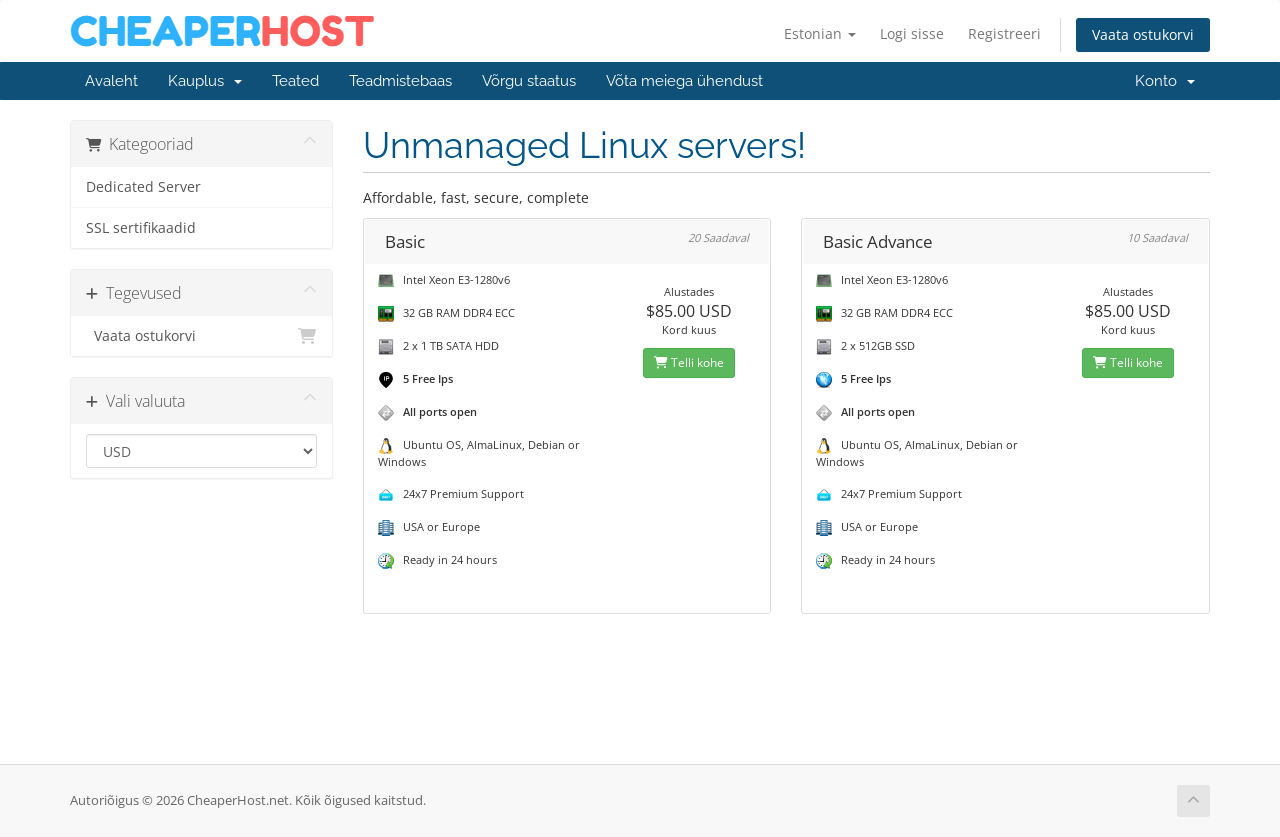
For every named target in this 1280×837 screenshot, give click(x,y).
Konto (1165, 81)
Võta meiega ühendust (684, 81)
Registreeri (1004, 33)
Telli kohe (689, 362)
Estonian (820, 33)
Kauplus (205, 81)
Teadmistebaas (400, 81)
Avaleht (111, 81)
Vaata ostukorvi (1143, 34)
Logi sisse (912, 33)
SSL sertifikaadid (141, 228)
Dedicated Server (143, 187)
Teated (295, 81)
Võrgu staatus (529, 81)
